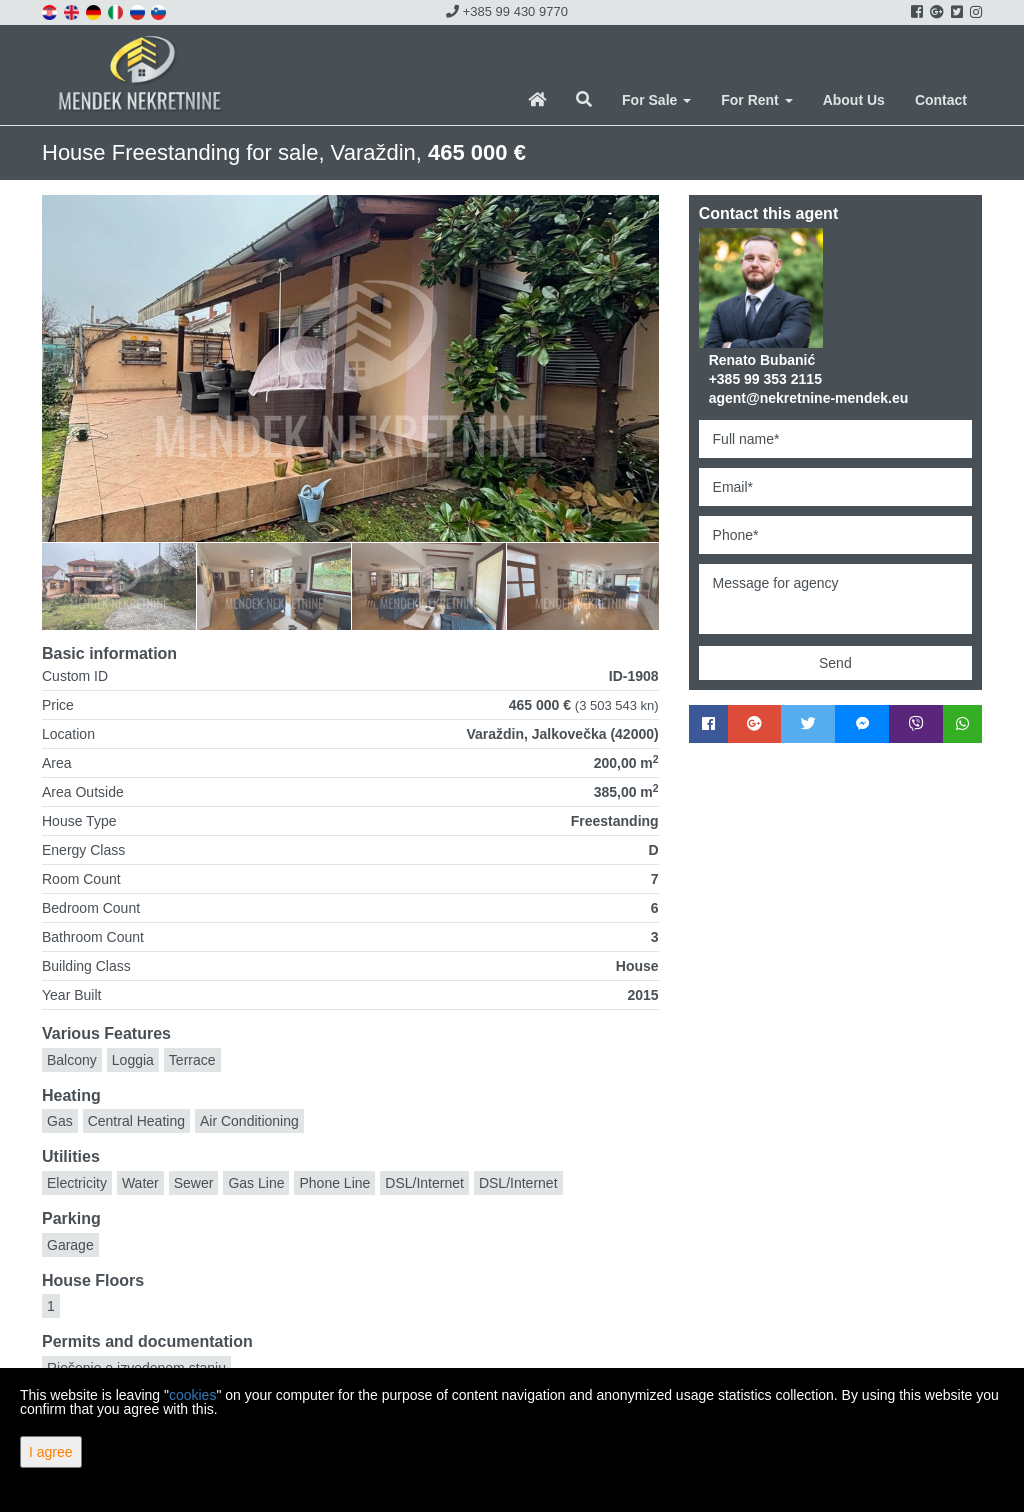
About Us (854, 100)
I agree (51, 1452)
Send (835, 663)
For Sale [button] (656, 100)
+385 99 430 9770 (507, 11)
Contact (941, 100)
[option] (119, 586)
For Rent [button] (756, 100)
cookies (192, 1395)
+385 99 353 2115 (765, 379)
